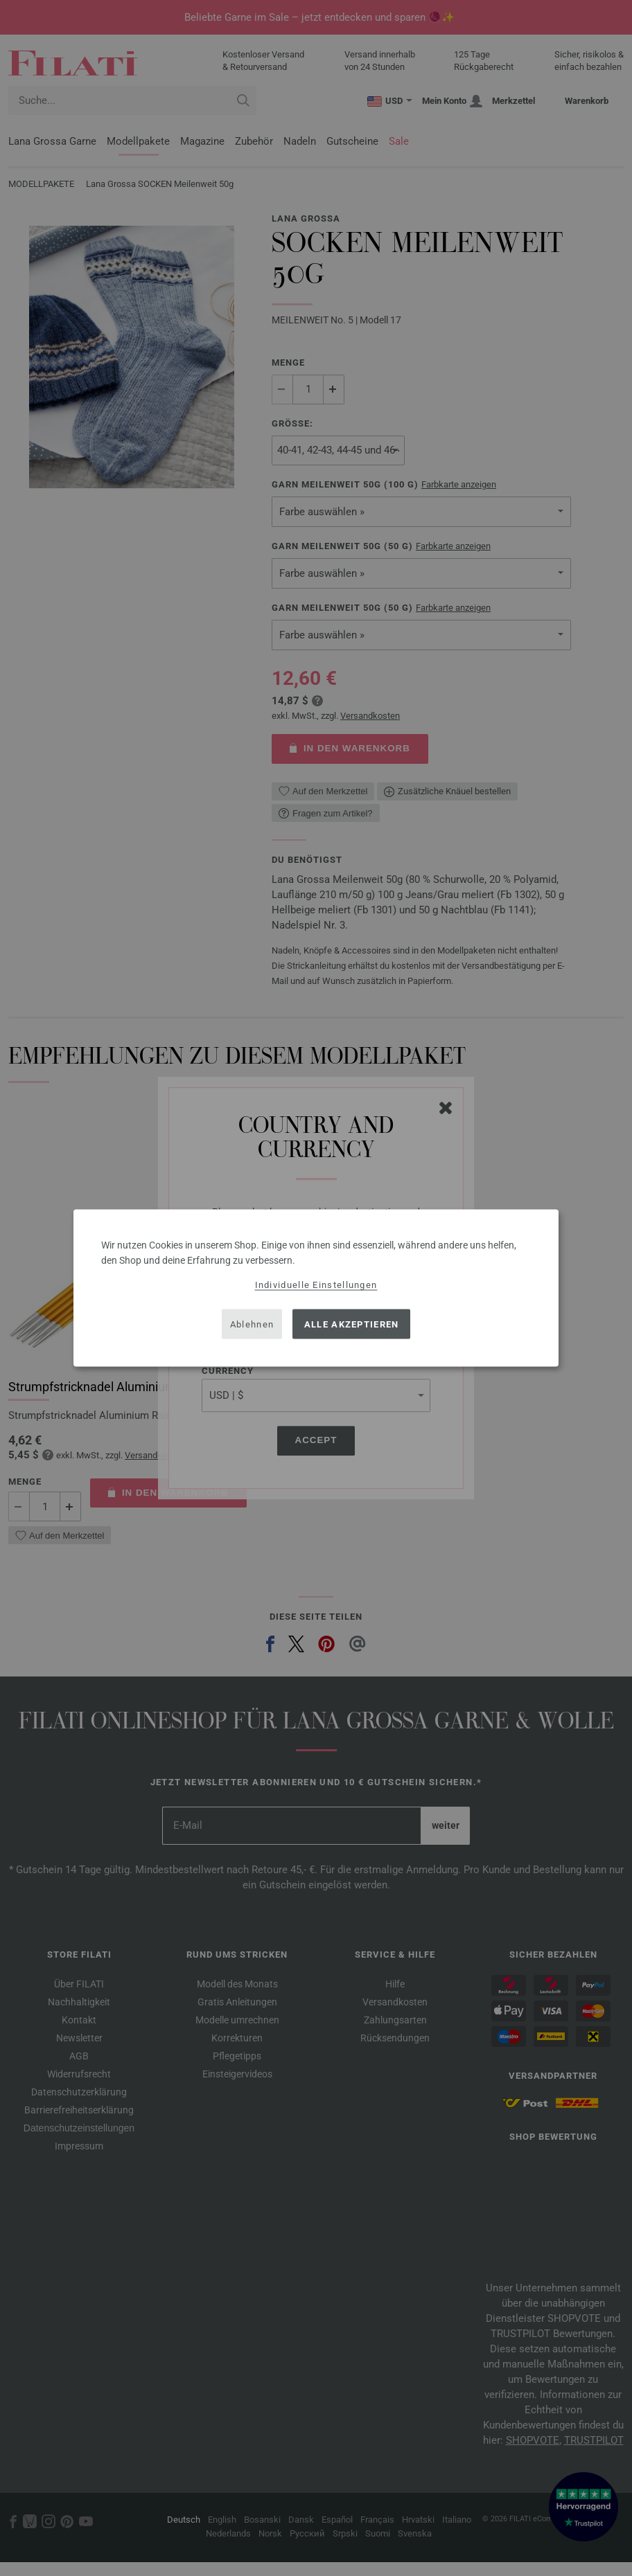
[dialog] (316, 1288)
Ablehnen (252, 1323)
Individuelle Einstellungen (316, 1285)
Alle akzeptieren (351, 1323)
